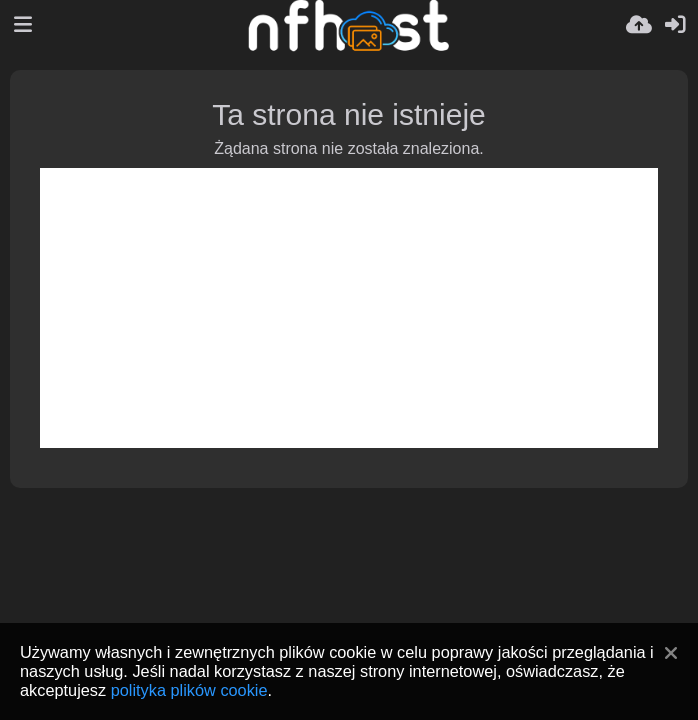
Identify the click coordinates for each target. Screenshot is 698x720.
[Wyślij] (639, 25)
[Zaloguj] (675, 25)
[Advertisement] (349, 308)
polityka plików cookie (189, 690)
